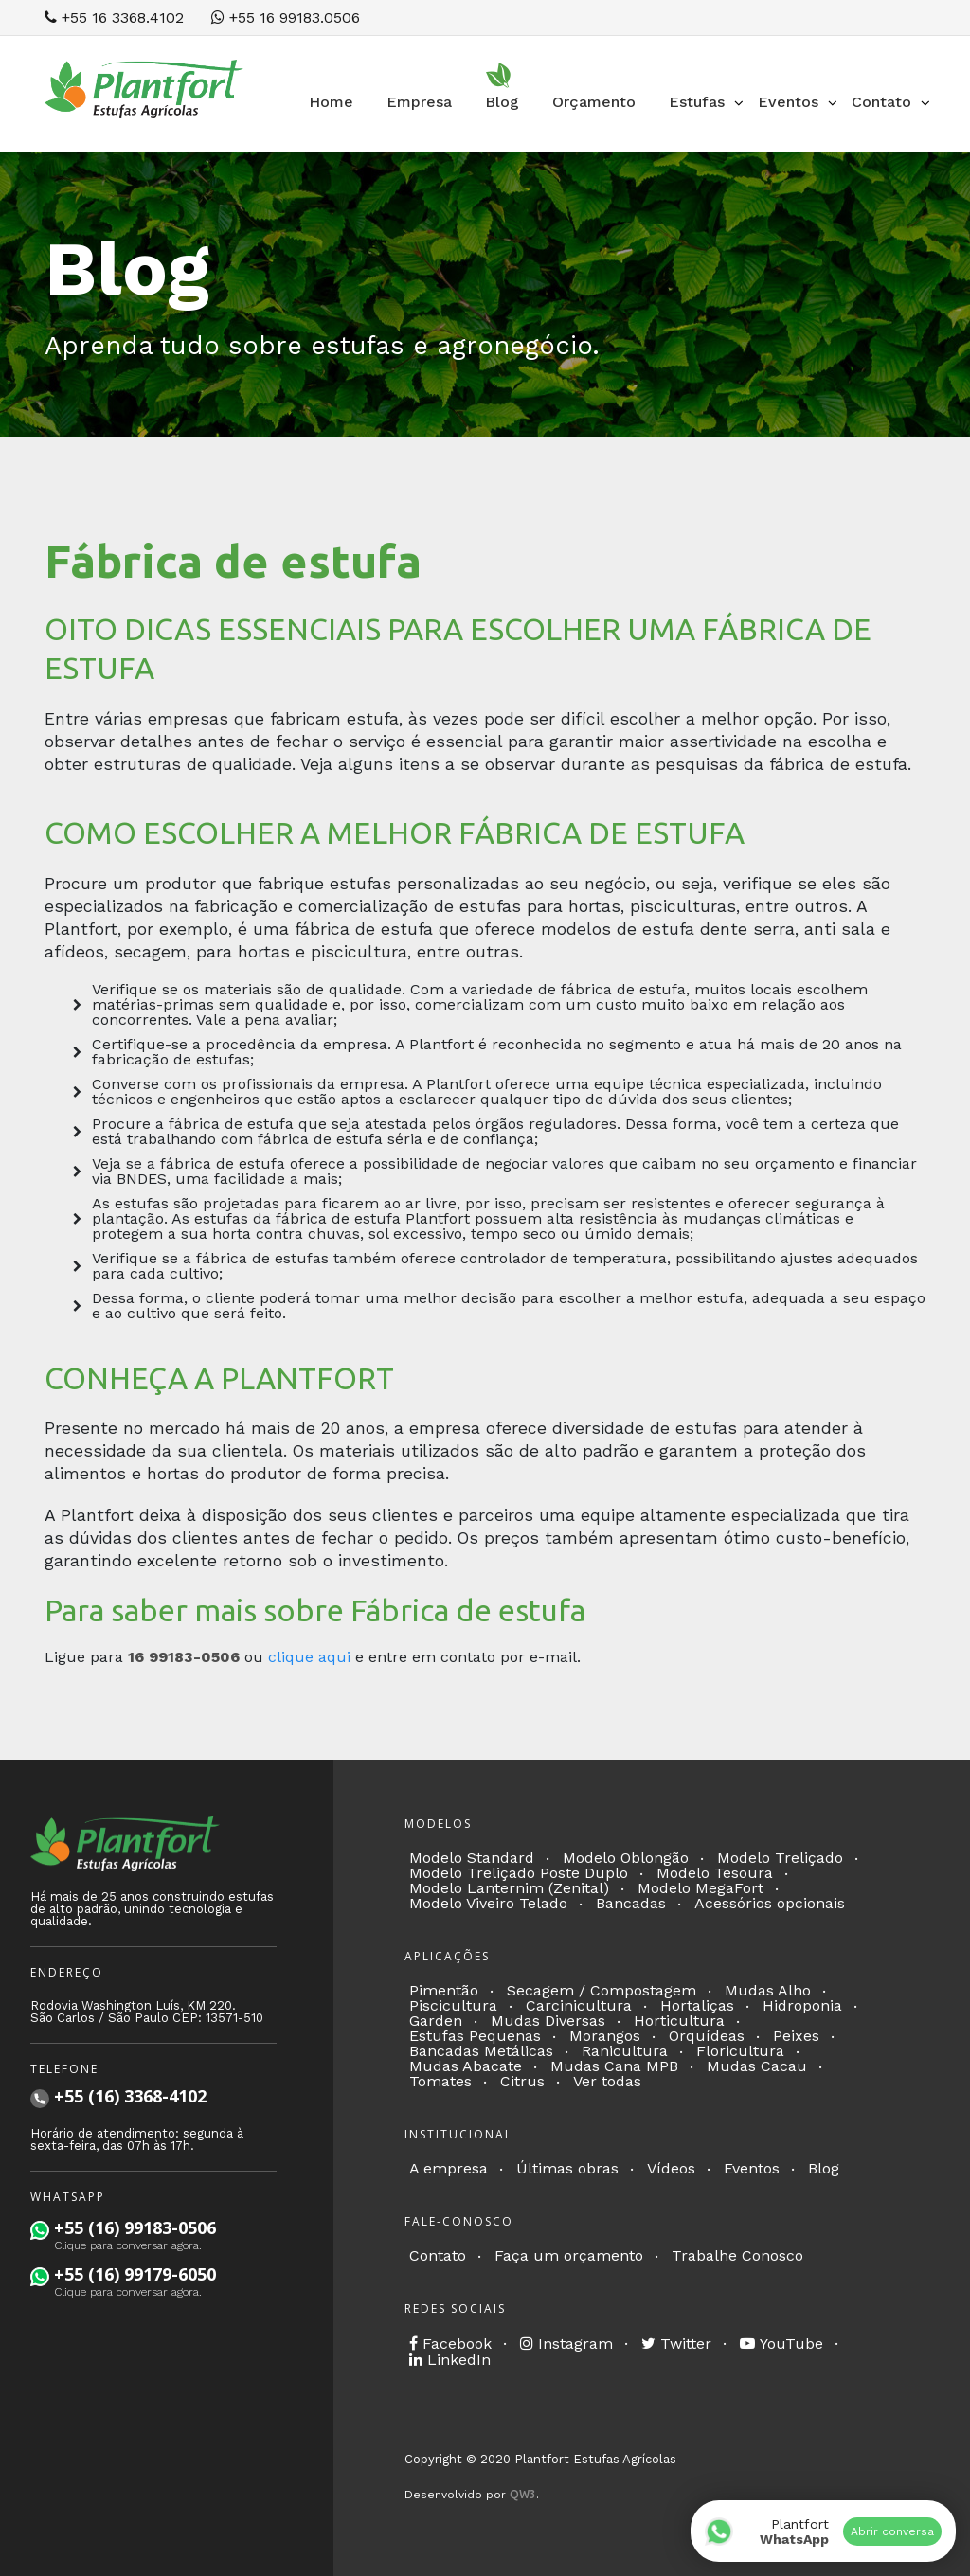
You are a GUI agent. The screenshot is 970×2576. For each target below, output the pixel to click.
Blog (823, 2168)
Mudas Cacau (757, 2066)
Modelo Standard (471, 1858)
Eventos (752, 2168)
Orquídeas (707, 2036)
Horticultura (679, 2021)
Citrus (522, 2081)
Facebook (450, 2343)
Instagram (566, 2343)
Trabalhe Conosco (737, 2255)
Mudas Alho (768, 1990)
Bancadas (631, 1903)
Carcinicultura (579, 2005)
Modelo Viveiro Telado (488, 1903)
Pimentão (443, 1990)
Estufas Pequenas (475, 2036)
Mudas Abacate (465, 2066)
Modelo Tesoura (714, 1873)
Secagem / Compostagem (601, 1990)
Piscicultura (453, 2005)
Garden (435, 2021)
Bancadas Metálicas (481, 2051)
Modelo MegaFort (700, 1888)
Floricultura (740, 2051)
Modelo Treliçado (780, 1858)
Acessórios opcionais (769, 1903)
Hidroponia (802, 2005)
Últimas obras (567, 2168)
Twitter (676, 2343)
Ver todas (607, 2081)
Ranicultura (625, 2051)
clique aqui (309, 1657)
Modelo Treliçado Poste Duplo (518, 1873)
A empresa (448, 2168)
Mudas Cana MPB (614, 2066)
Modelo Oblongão (626, 1858)
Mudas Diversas (548, 2021)
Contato (437, 2255)
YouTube (781, 2343)
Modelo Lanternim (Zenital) (509, 1888)
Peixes (796, 2036)
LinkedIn (450, 2360)
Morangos (604, 2036)
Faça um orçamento (568, 2255)
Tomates (440, 2081)
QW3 (523, 2494)
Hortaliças (697, 2005)
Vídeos (671, 2168)
